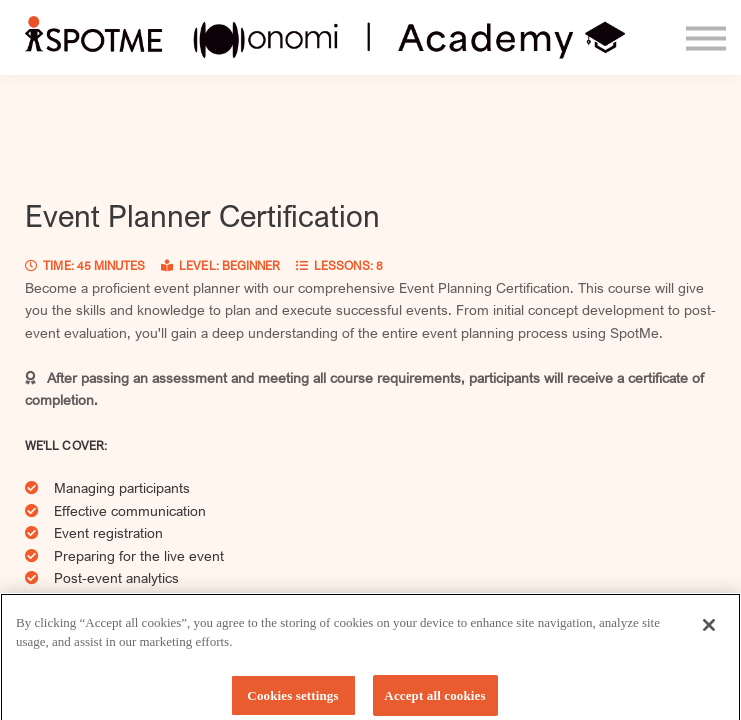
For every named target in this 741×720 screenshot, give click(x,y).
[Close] (709, 630)
